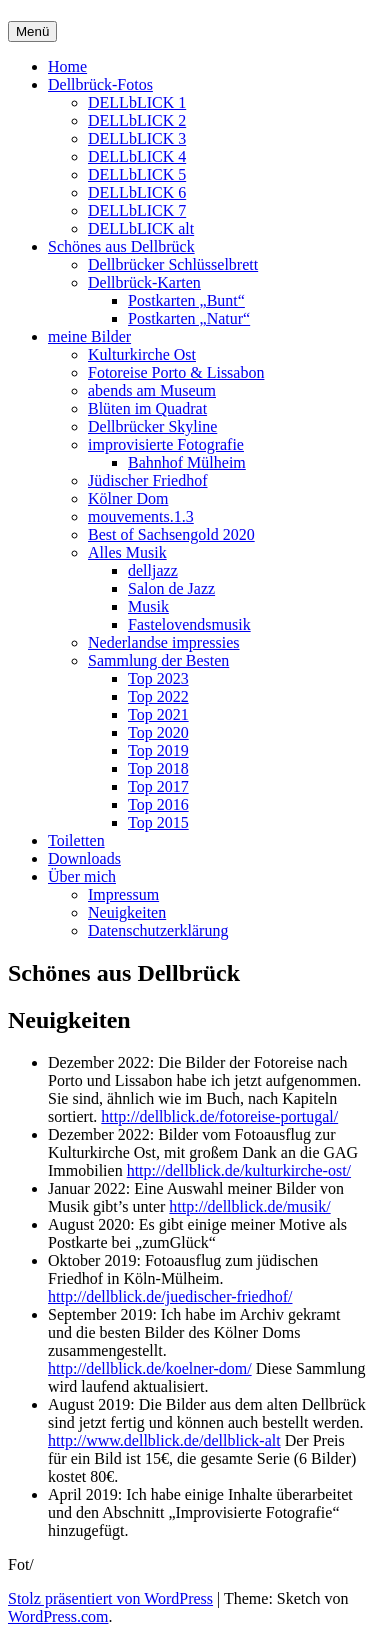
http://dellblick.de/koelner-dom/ (150, 1368)
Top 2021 (158, 714)
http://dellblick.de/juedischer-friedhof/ (170, 1296)
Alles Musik (127, 552)
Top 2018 (158, 768)
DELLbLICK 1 (137, 102)
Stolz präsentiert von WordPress (110, 1598)
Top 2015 (158, 822)
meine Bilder (89, 336)
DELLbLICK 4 (137, 156)
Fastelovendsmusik (189, 624)
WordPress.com (58, 1616)
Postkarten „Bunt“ (186, 300)
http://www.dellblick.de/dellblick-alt (164, 1440)
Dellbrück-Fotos (100, 84)
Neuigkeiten (127, 912)
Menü (32, 31)
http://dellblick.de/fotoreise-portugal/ (219, 1116)
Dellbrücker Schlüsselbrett (173, 264)
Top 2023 (158, 678)
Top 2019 (158, 750)
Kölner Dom (128, 498)
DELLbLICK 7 (137, 210)
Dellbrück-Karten (144, 282)
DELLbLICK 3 (137, 138)
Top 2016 (158, 804)
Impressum (123, 894)
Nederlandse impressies (164, 642)
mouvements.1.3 (141, 516)
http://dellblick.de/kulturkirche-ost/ (239, 1170)
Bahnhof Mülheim (187, 462)
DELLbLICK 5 (137, 174)
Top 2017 (158, 786)
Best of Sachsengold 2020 (171, 534)
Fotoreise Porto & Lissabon (176, 372)
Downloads (84, 858)
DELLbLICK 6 (137, 192)
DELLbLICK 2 (137, 120)
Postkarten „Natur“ (189, 318)
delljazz (153, 570)
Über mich (82, 876)
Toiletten (76, 840)
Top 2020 (158, 732)
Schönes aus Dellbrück (121, 246)
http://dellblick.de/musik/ (249, 1206)
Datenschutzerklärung (158, 930)
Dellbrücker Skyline (152, 426)
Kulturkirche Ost (142, 354)
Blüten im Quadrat (147, 408)
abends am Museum (152, 390)
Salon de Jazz (171, 588)
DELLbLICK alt (141, 228)
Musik (148, 606)
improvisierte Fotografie (166, 444)
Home (67, 66)
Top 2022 (158, 696)
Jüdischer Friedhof (148, 480)
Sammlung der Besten (158, 660)
